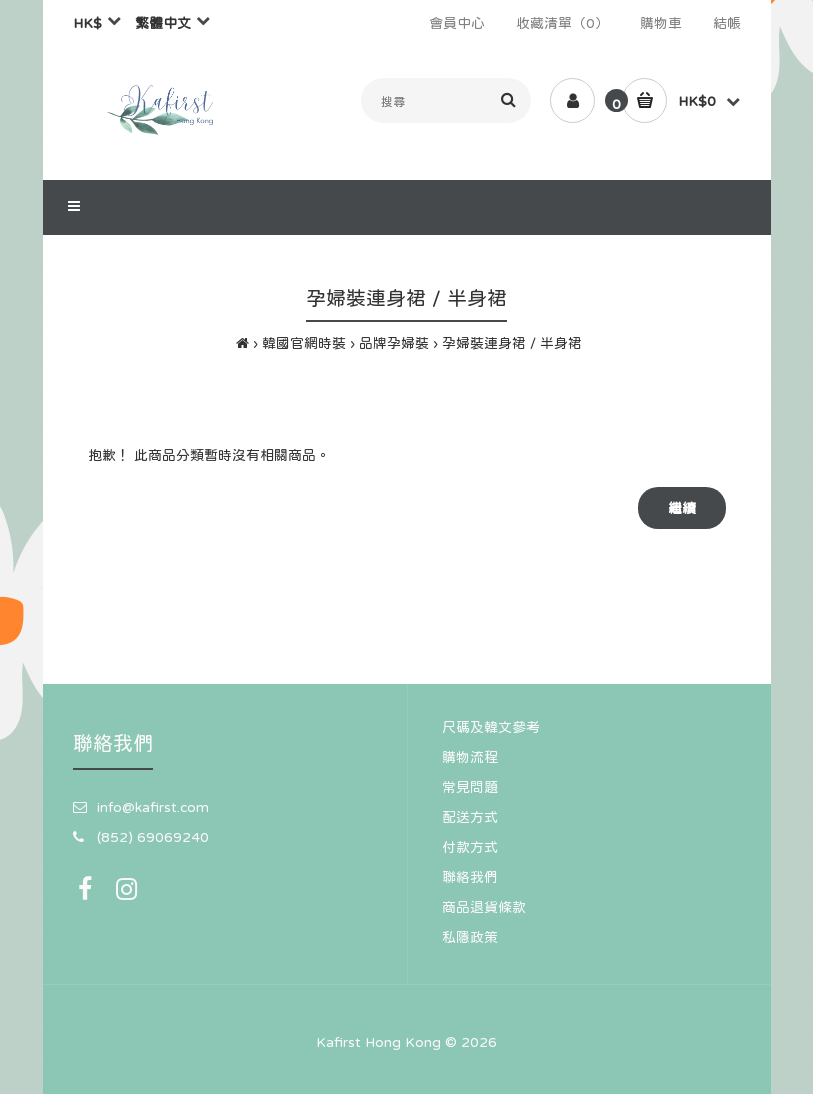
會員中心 (457, 23)
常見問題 (470, 787)
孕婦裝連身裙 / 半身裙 (512, 343)
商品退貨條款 (484, 907)
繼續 (682, 508)
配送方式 (470, 817)
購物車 (661, 23)
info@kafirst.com (153, 807)
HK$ (87, 23)
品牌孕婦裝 (394, 343)
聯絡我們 (470, 877)
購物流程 (470, 757)
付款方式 (470, 847)
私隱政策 (470, 937)
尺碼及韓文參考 (491, 727)
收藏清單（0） (562, 23)
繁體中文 (163, 23)
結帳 (727, 23)
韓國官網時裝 (304, 343)
